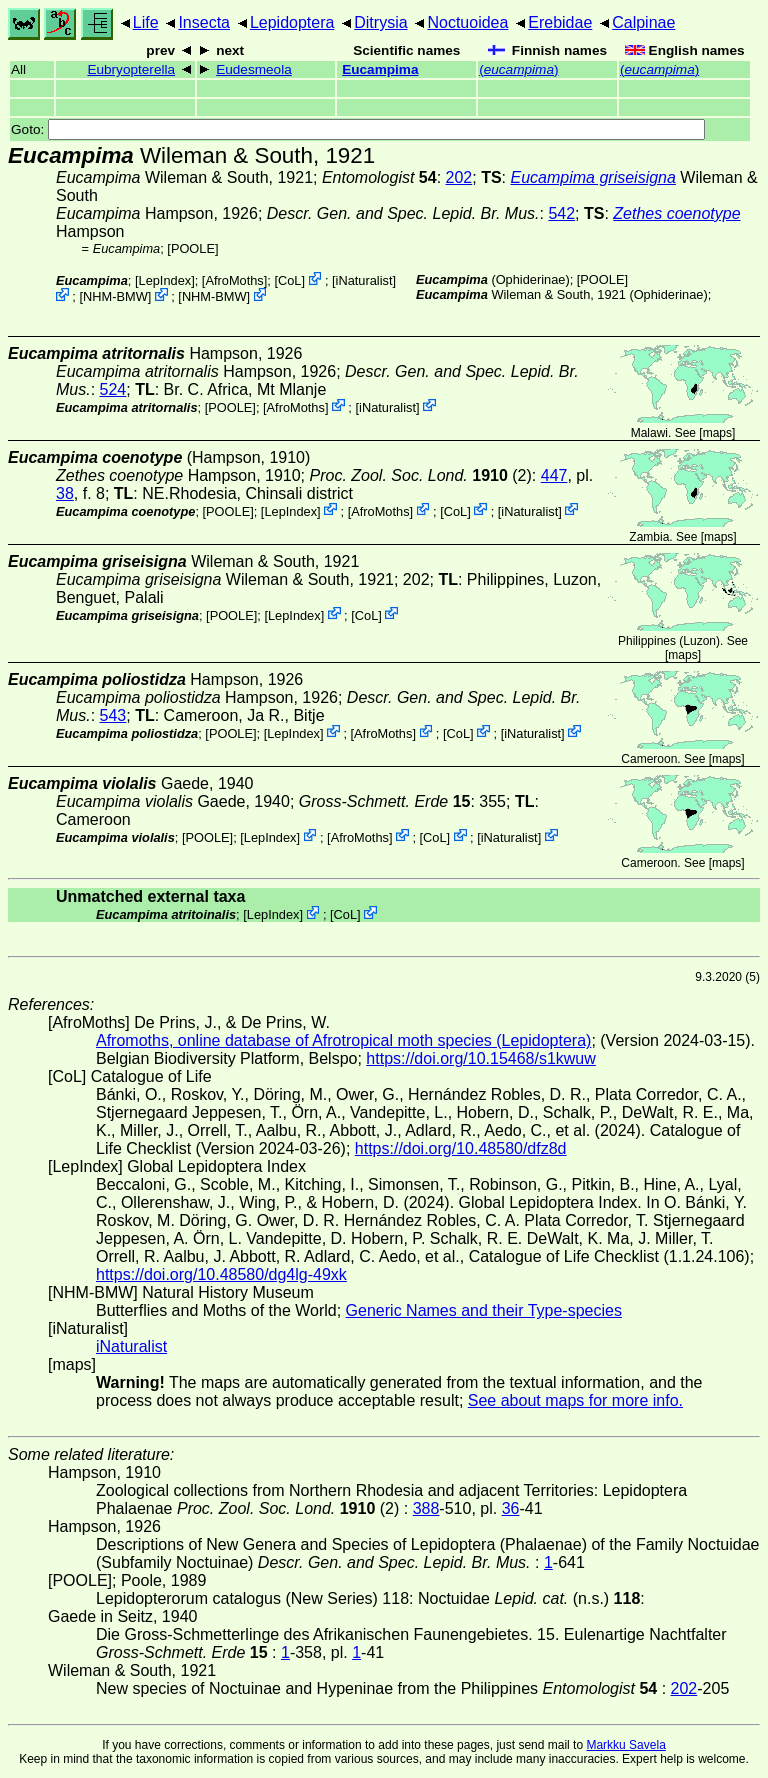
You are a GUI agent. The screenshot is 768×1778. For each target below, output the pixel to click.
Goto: (358, 129)
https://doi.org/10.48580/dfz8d (461, 1148)
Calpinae (643, 22)
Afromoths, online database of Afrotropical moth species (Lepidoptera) (343, 1040)
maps (717, 433)
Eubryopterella (131, 69)
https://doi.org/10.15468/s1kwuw (480, 1058)
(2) (421, 475)
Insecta (204, 22)
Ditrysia (380, 22)
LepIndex (165, 280)
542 (561, 213)
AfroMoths (234, 280)
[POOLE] (192, 248)
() (518, 69)
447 (554, 475)
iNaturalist (364, 280)
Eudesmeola (254, 69)
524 (113, 389)
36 (511, 1508)
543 (113, 715)
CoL (289, 280)
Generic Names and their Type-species (484, 1310)
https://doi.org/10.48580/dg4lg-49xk (221, 1274)
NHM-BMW (115, 296)
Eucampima (380, 69)
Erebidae (560, 22)
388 (426, 1508)
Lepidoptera (292, 22)
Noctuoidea (467, 22)
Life (146, 22)
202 (459, 177)
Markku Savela (625, 1745)
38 (65, 493)
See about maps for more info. (575, 1400)
